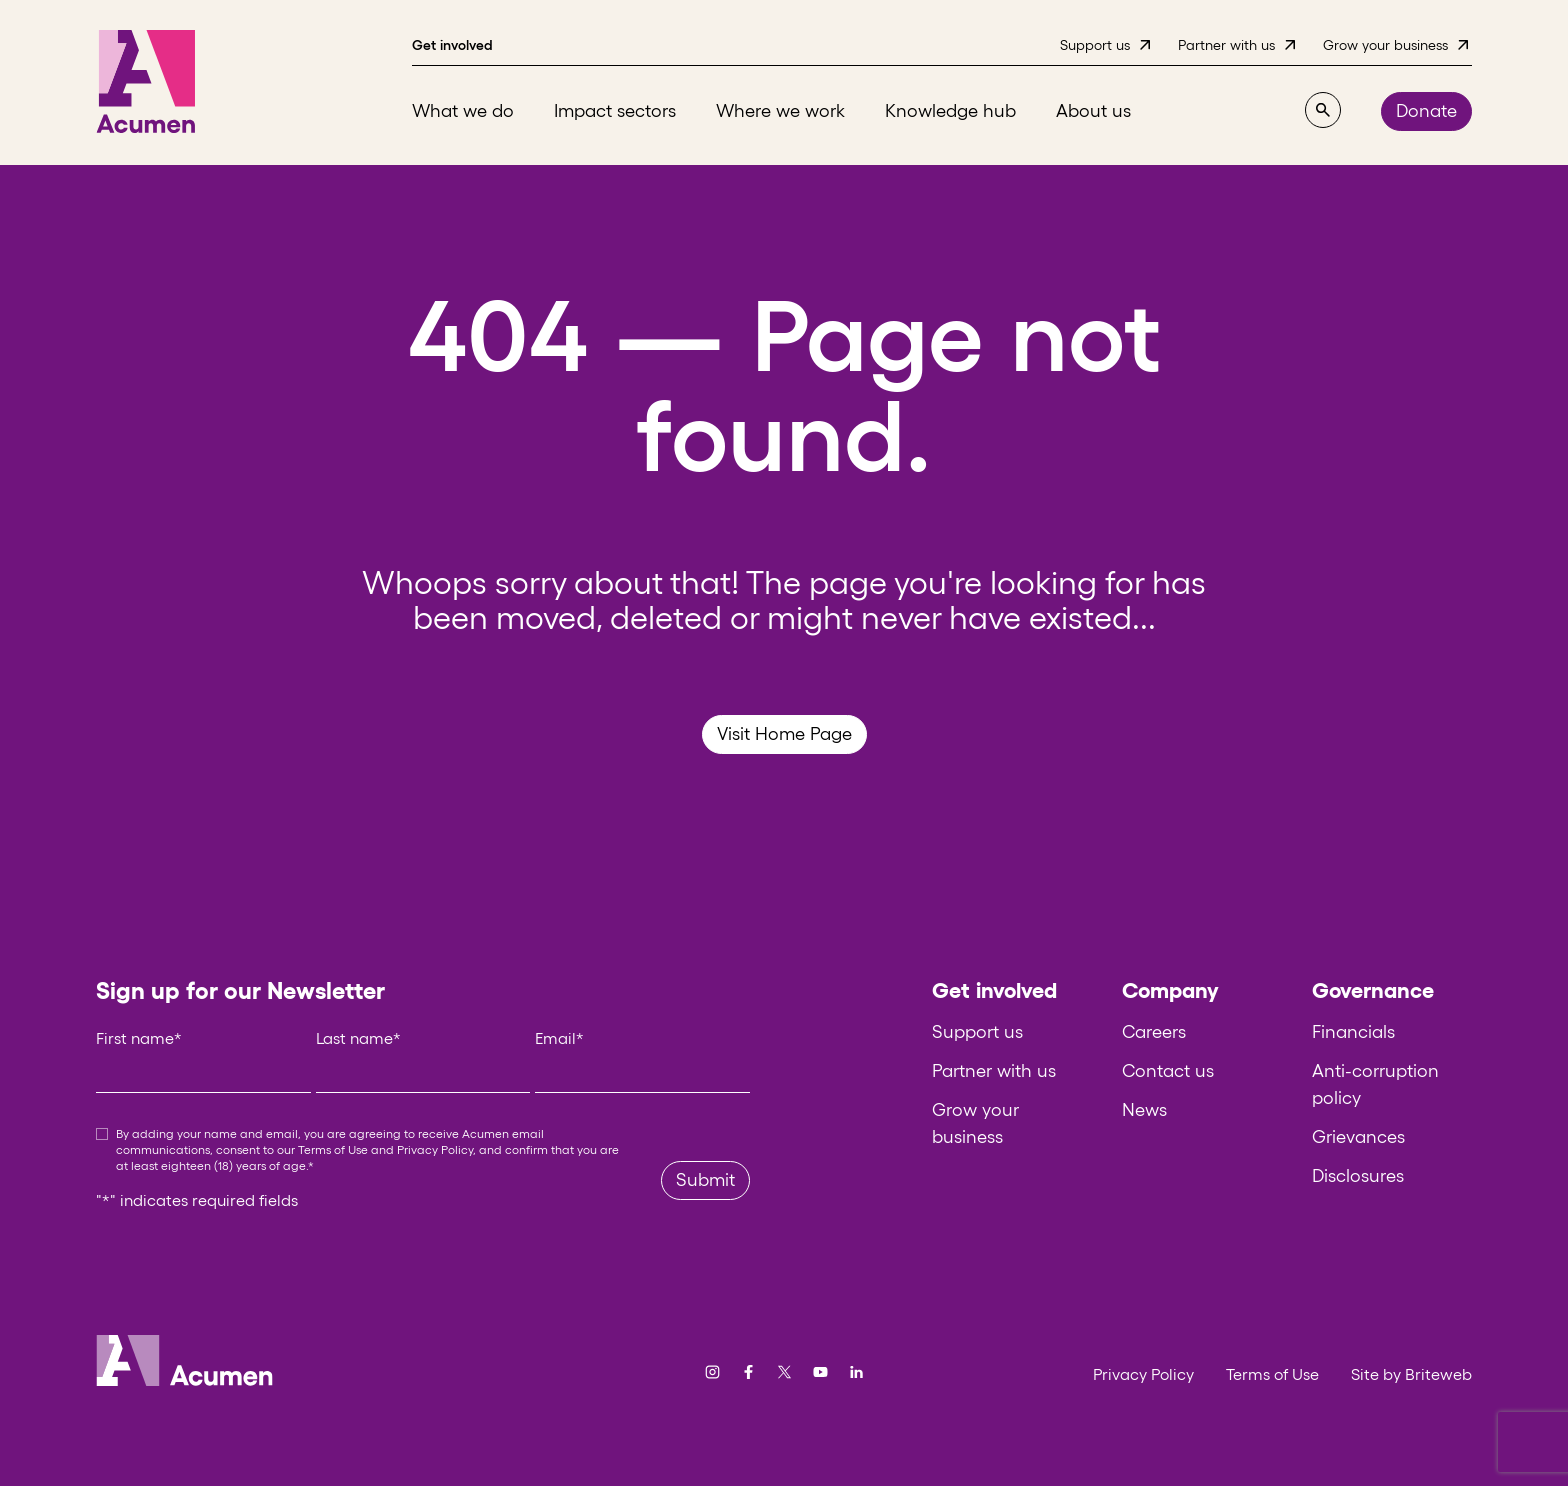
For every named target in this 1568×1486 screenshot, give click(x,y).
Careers (1154, 1032)
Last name (358, 1038)
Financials (1353, 1032)
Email (559, 1038)
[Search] (1323, 110)
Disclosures (1358, 1176)
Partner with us (994, 1071)
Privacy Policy (435, 1149)
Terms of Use (333, 1149)
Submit (705, 1180)
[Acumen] (146, 82)
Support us (977, 1032)
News (1144, 1110)
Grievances (1358, 1137)
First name (139, 1038)
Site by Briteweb (1411, 1374)
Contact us (1168, 1071)
